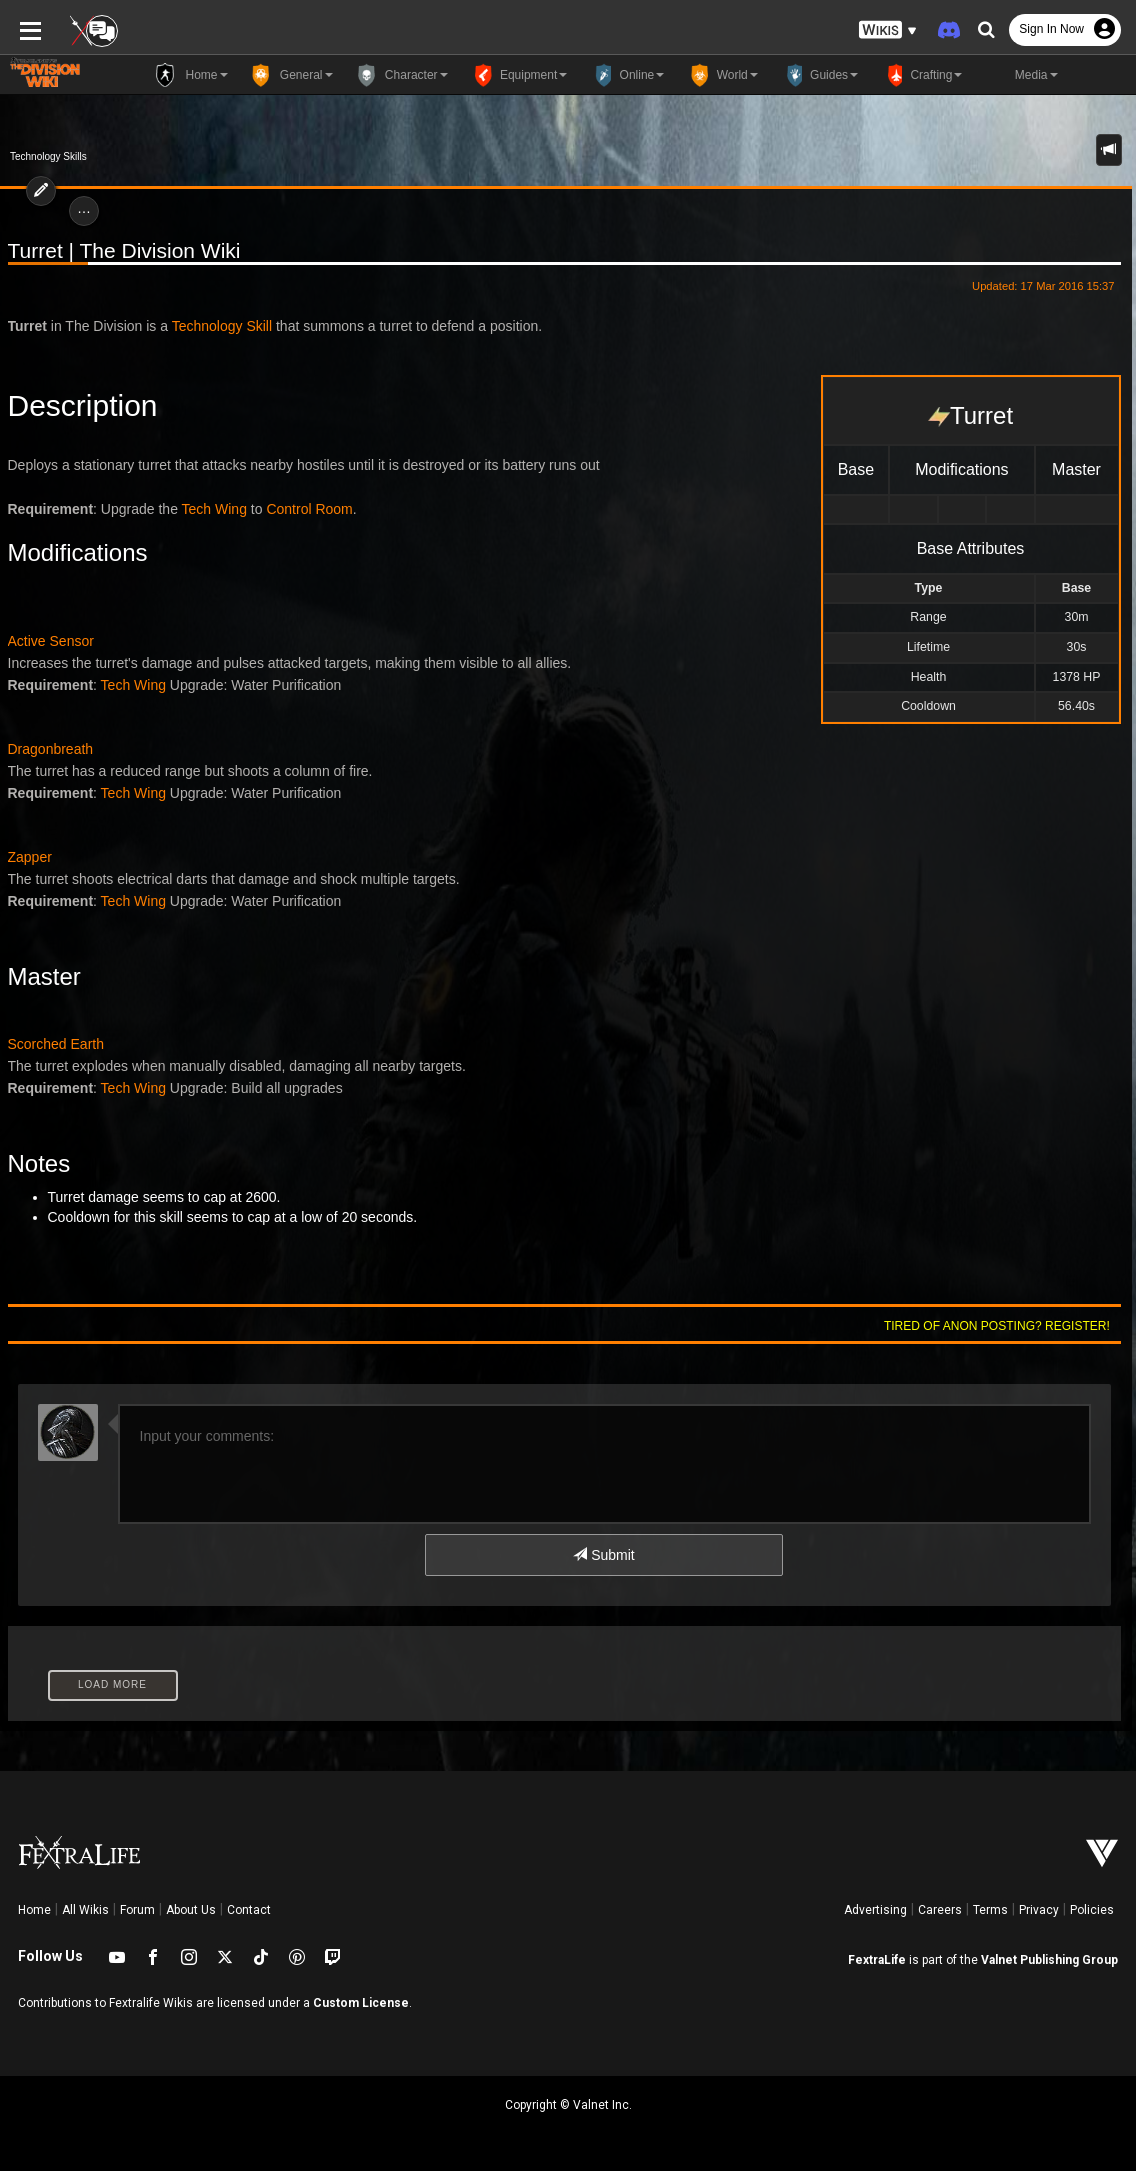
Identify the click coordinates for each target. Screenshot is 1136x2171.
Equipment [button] (518, 75)
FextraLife (877, 1960)
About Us (191, 1910)
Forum (137, 1910)
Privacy (1039, 1910)
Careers (940, 1910)
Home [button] (190, 75)
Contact (249, 1910)
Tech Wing (214, 509)
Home (34, 1910)
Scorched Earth (56, 1044)
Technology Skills (48, 156)
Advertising (875, 1910)
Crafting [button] (920, 75)
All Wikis (85, 1910)
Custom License (361, 2003)
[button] (888, 30)
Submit (603, 1555)
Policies (1092, 1910)
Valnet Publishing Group (1049, 1960)
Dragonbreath (51, 749)
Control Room (309, 509)
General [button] (290, 75)
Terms (990, 1910)
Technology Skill (222, 326)
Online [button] (625, 75)
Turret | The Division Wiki (124, 250)
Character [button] (400, 75)
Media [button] (1019, 75)
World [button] (720, 75)
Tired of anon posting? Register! (997, 1326)
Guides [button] (818, 75)
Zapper (30, 857)
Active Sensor (51, 641)
